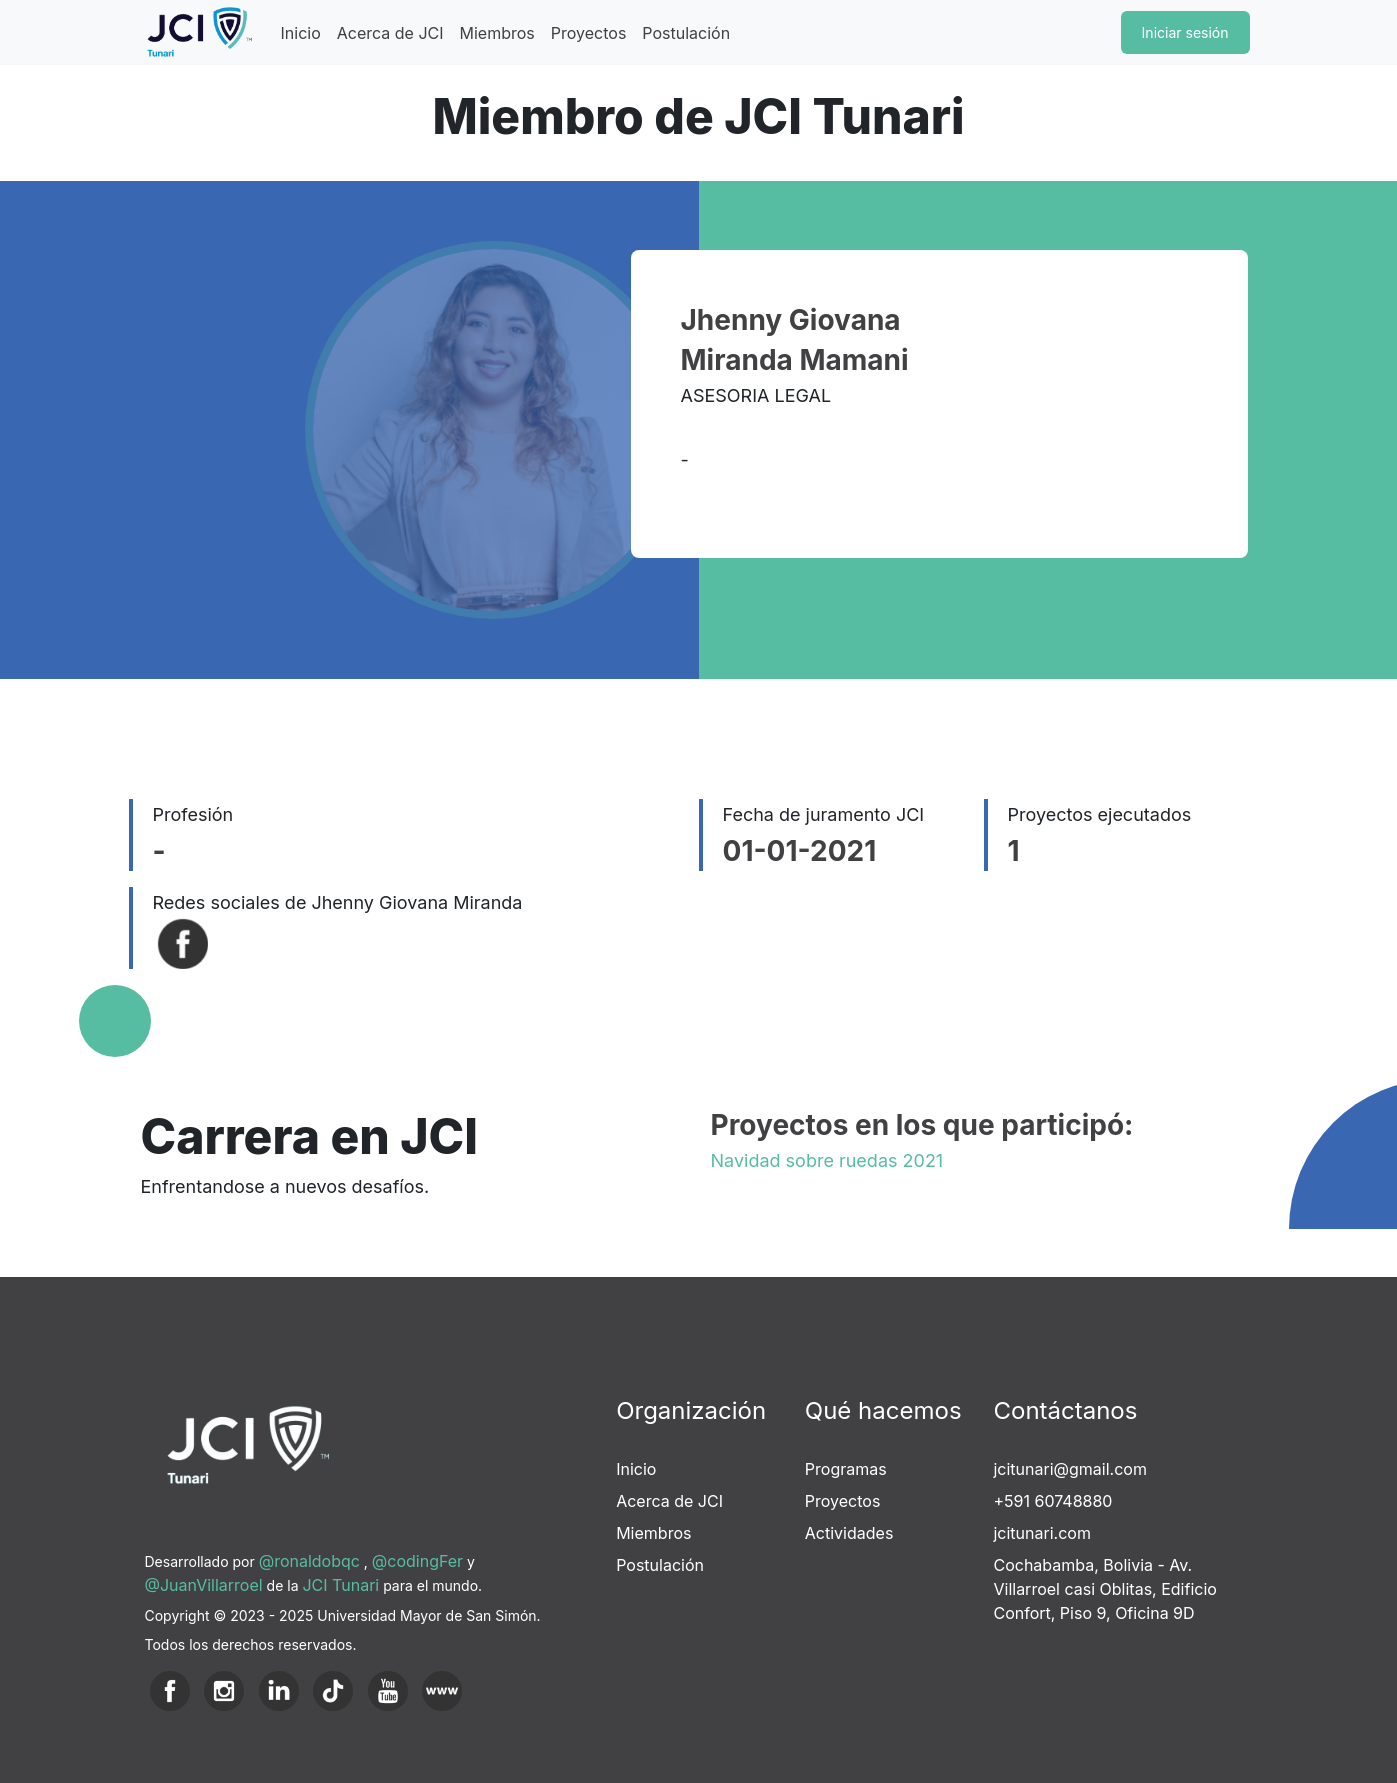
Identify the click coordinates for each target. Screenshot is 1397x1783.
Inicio (301, 33)
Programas (846, 1469)
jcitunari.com (1041, 1533)
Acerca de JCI (390, 33)
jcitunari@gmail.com (1069, 1469)
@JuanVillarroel (204, 1585)
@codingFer (417, 1561)
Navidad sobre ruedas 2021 (827, 1160)
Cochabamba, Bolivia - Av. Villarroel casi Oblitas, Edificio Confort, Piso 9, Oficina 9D (1104, 1589)
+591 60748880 (1052, 1501)
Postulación (686, 33)
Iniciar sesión (1185, 32)
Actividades (849, 1533)
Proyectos (589, 33)
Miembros (497, 33)
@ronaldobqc (309, 1561)
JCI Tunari (340, 1585)
